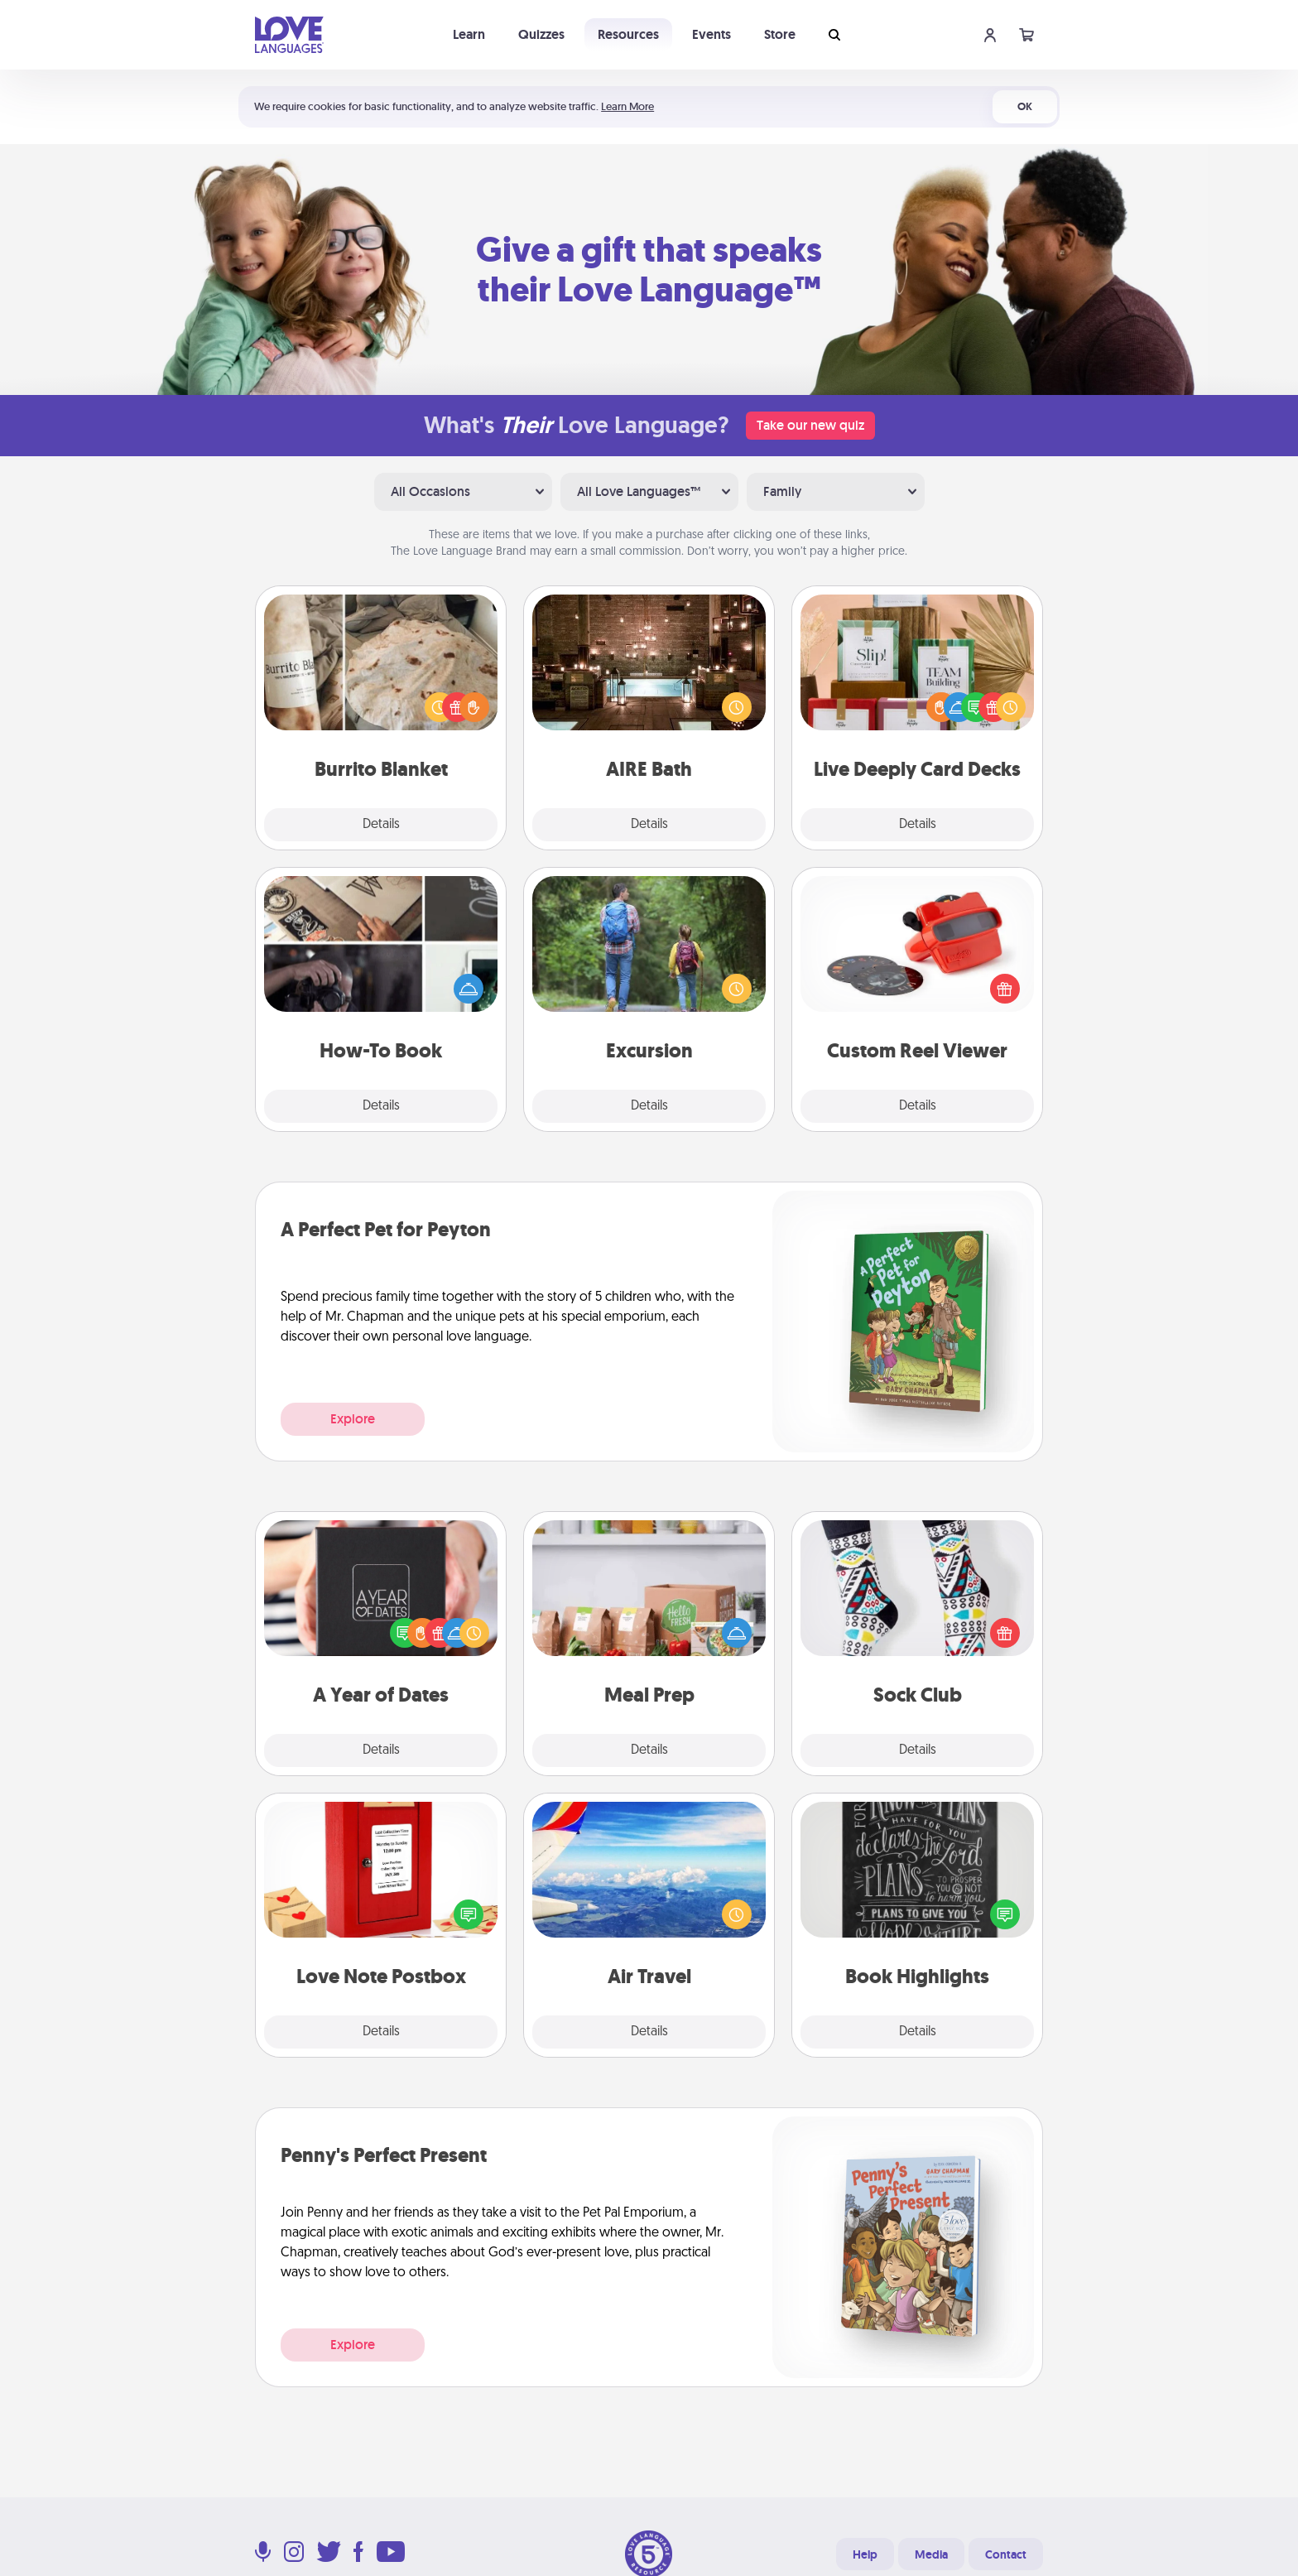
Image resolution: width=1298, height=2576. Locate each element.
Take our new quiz (810, 425)
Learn (469, 34)
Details (381, 824)
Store (780, 34)
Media (931, 2554)
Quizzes (541, 34)
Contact (1005, 2554)
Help (865, 2554)
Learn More (627, 106)
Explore (352, 1419)
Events (711, 34)
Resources (628, 34)
